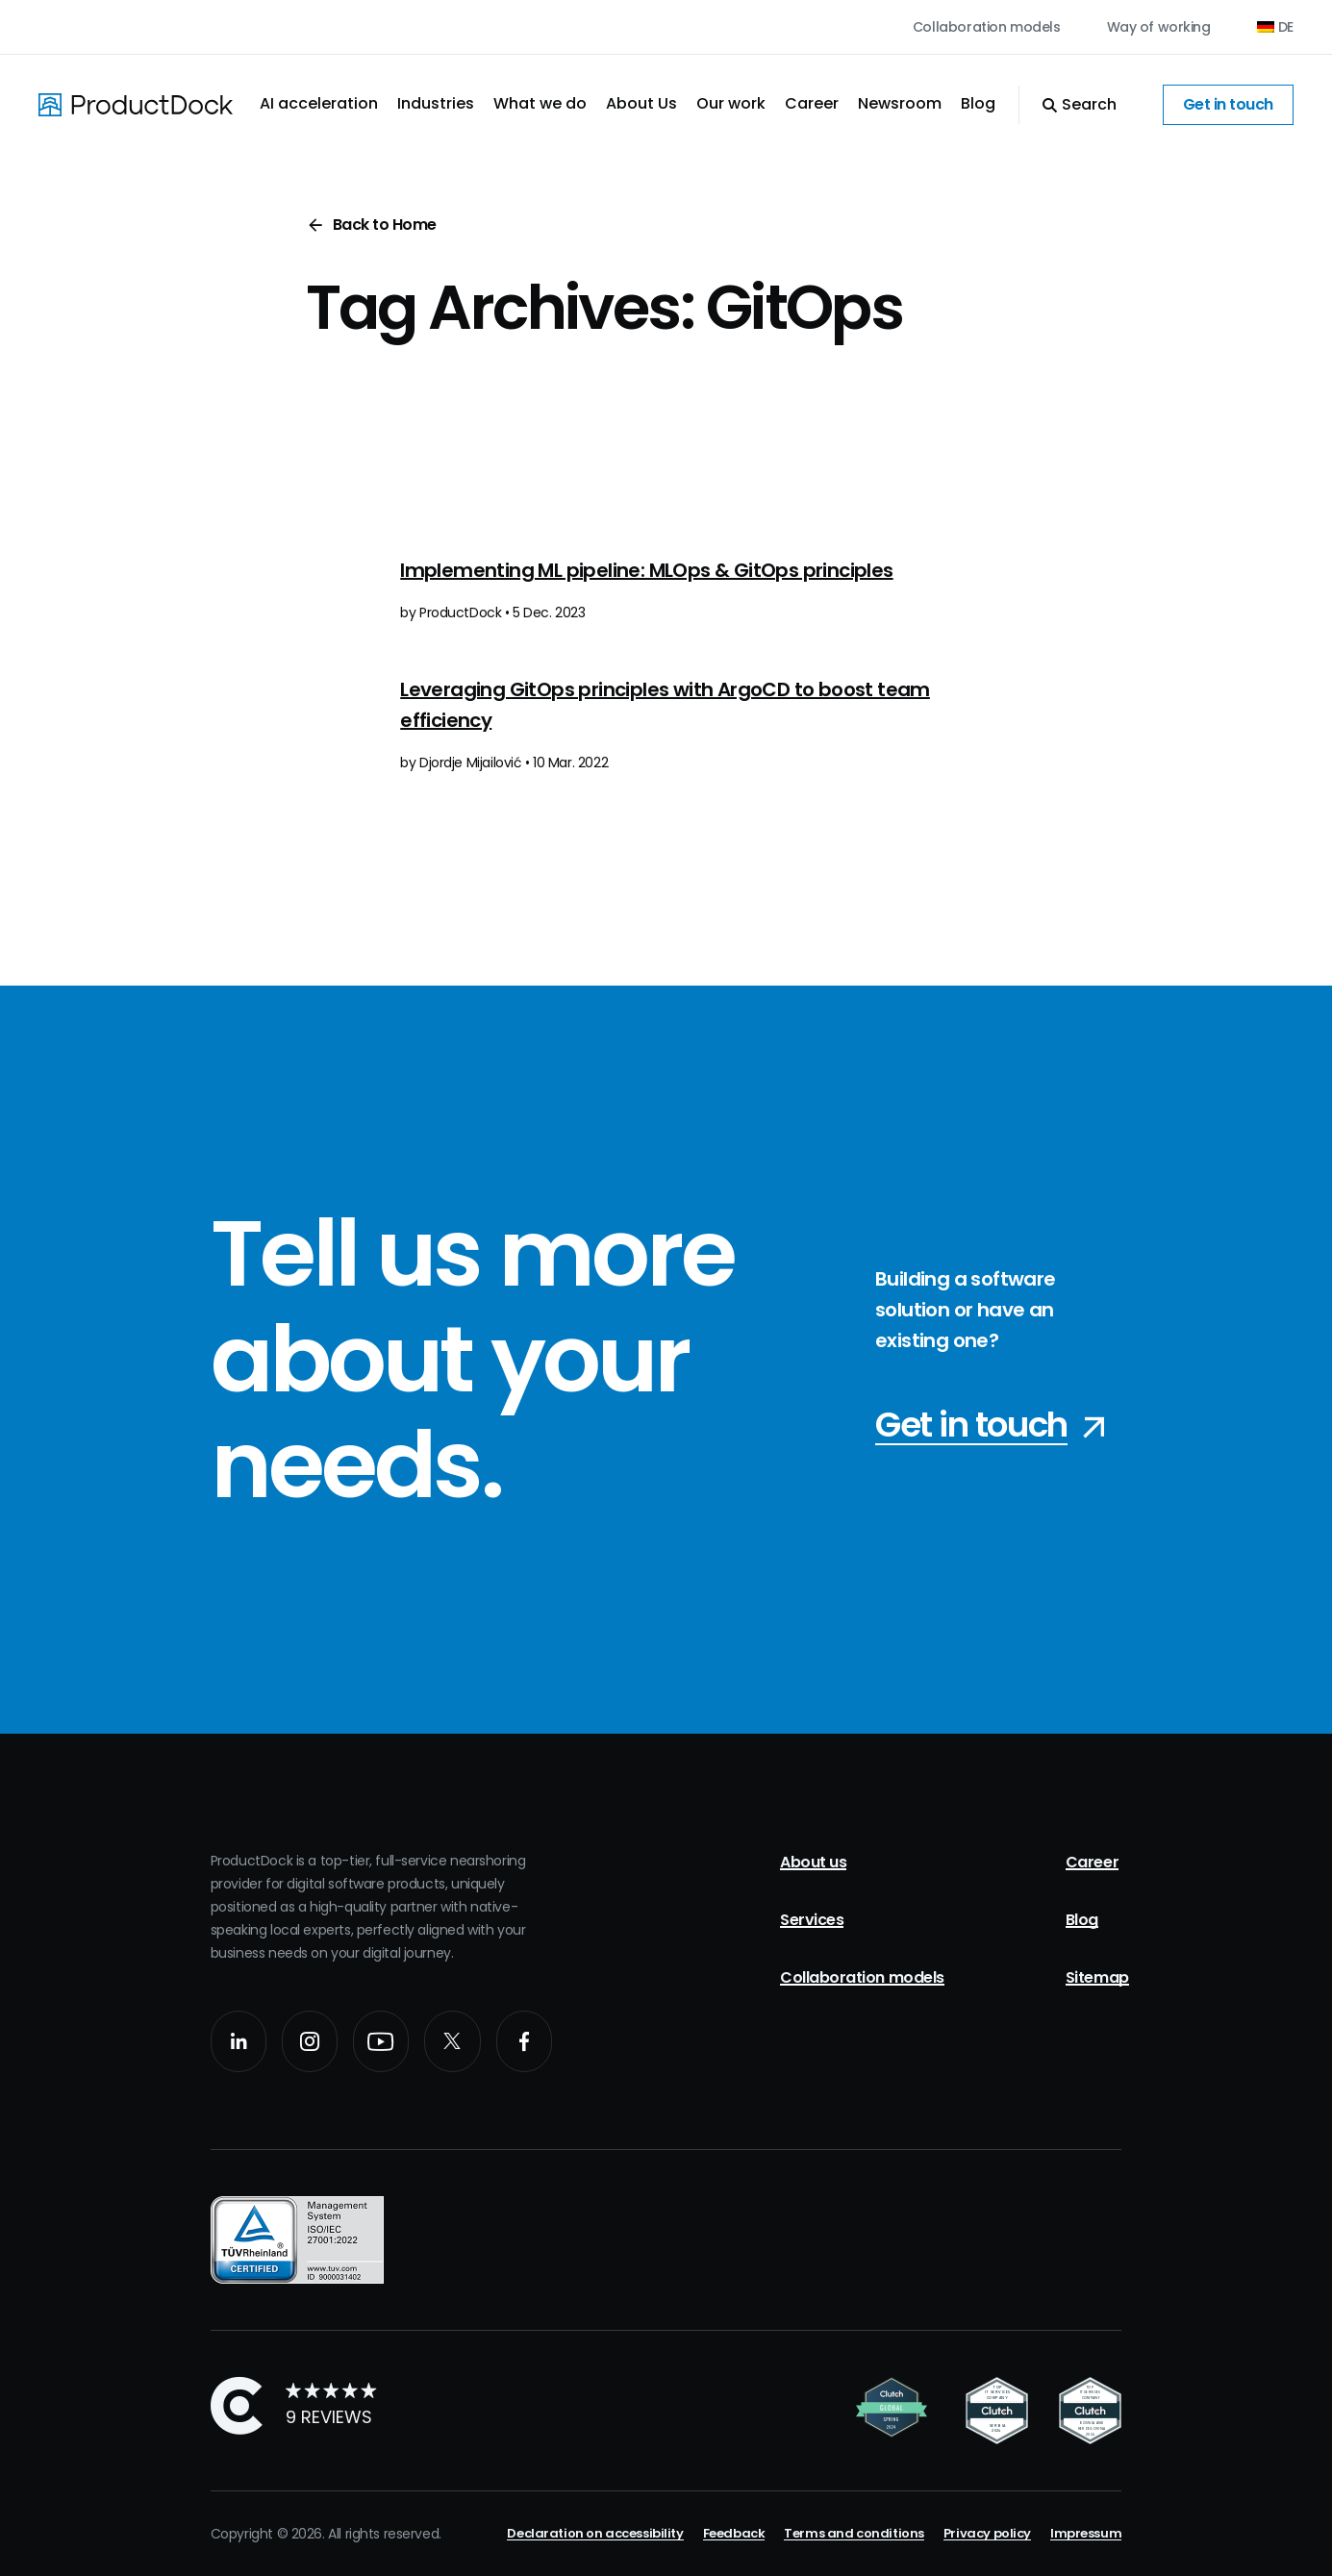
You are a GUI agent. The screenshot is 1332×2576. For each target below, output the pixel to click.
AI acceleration (319, 103)
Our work (731, 103)
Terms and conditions (854, 2533)
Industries (435, 103)
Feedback (734, 2533)
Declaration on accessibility (595, 2533)
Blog (978, 103)
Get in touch (1228, 104)
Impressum (1085, 2533)
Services (811, 1920)
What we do (540, 103)
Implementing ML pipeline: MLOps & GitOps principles (646, 570)
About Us (641, 103)
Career (812, 103)
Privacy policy (987, 2533)
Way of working (1159, 27)
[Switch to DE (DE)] (1275, 26)
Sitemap (1097, 1977)
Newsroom (900, 103)
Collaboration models (987, 27)
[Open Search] (1067, 105)
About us (813, 1862)
